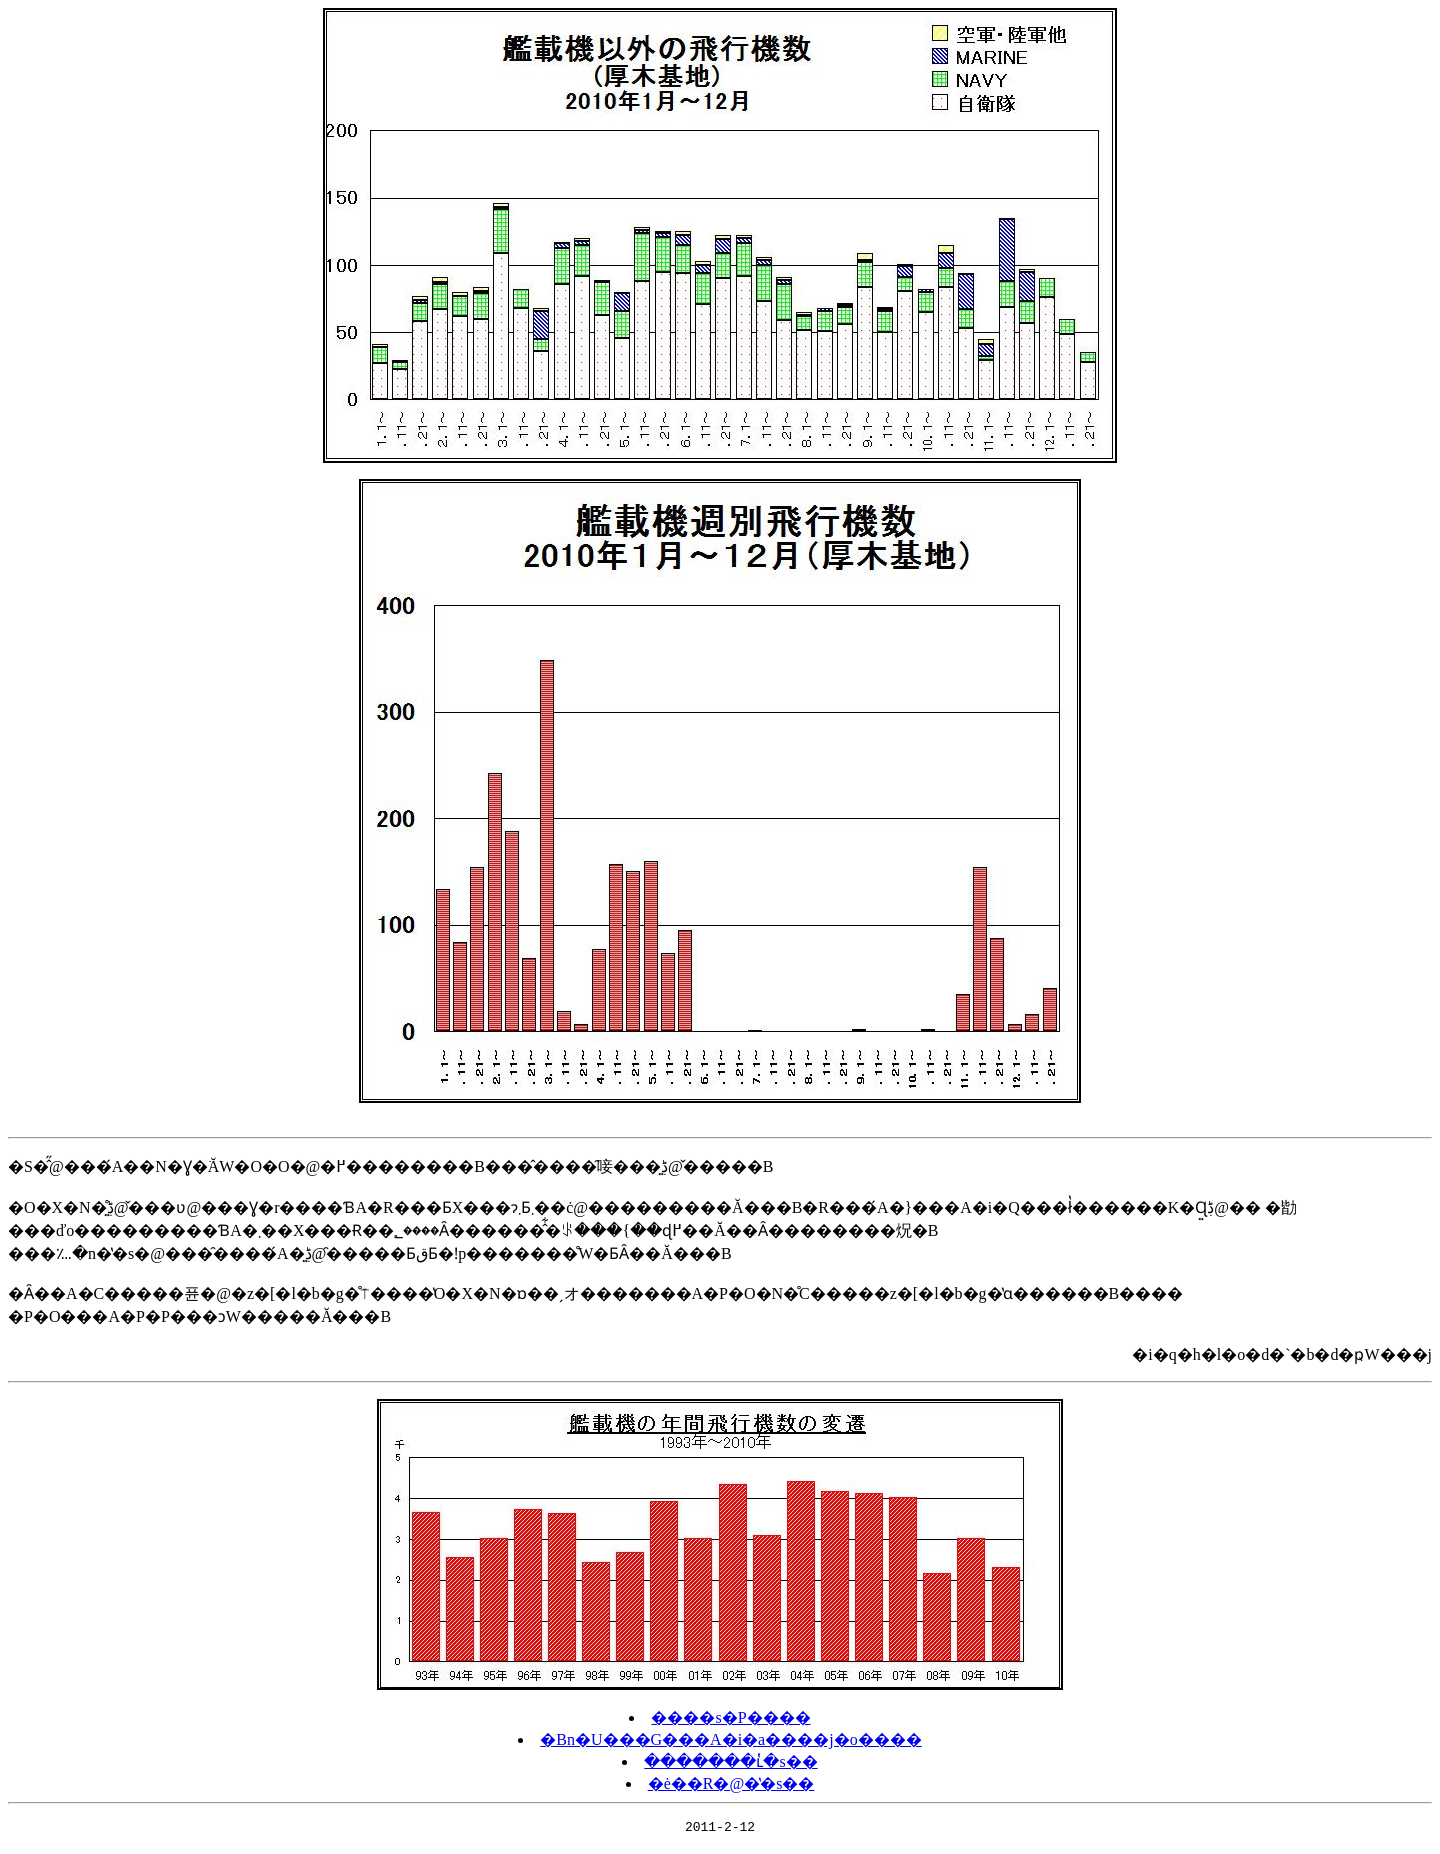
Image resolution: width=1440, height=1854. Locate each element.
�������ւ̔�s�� (730, 1761)
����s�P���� (730, 1717)
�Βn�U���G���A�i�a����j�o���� (730, 1739)
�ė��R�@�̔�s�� (731, 1783)
